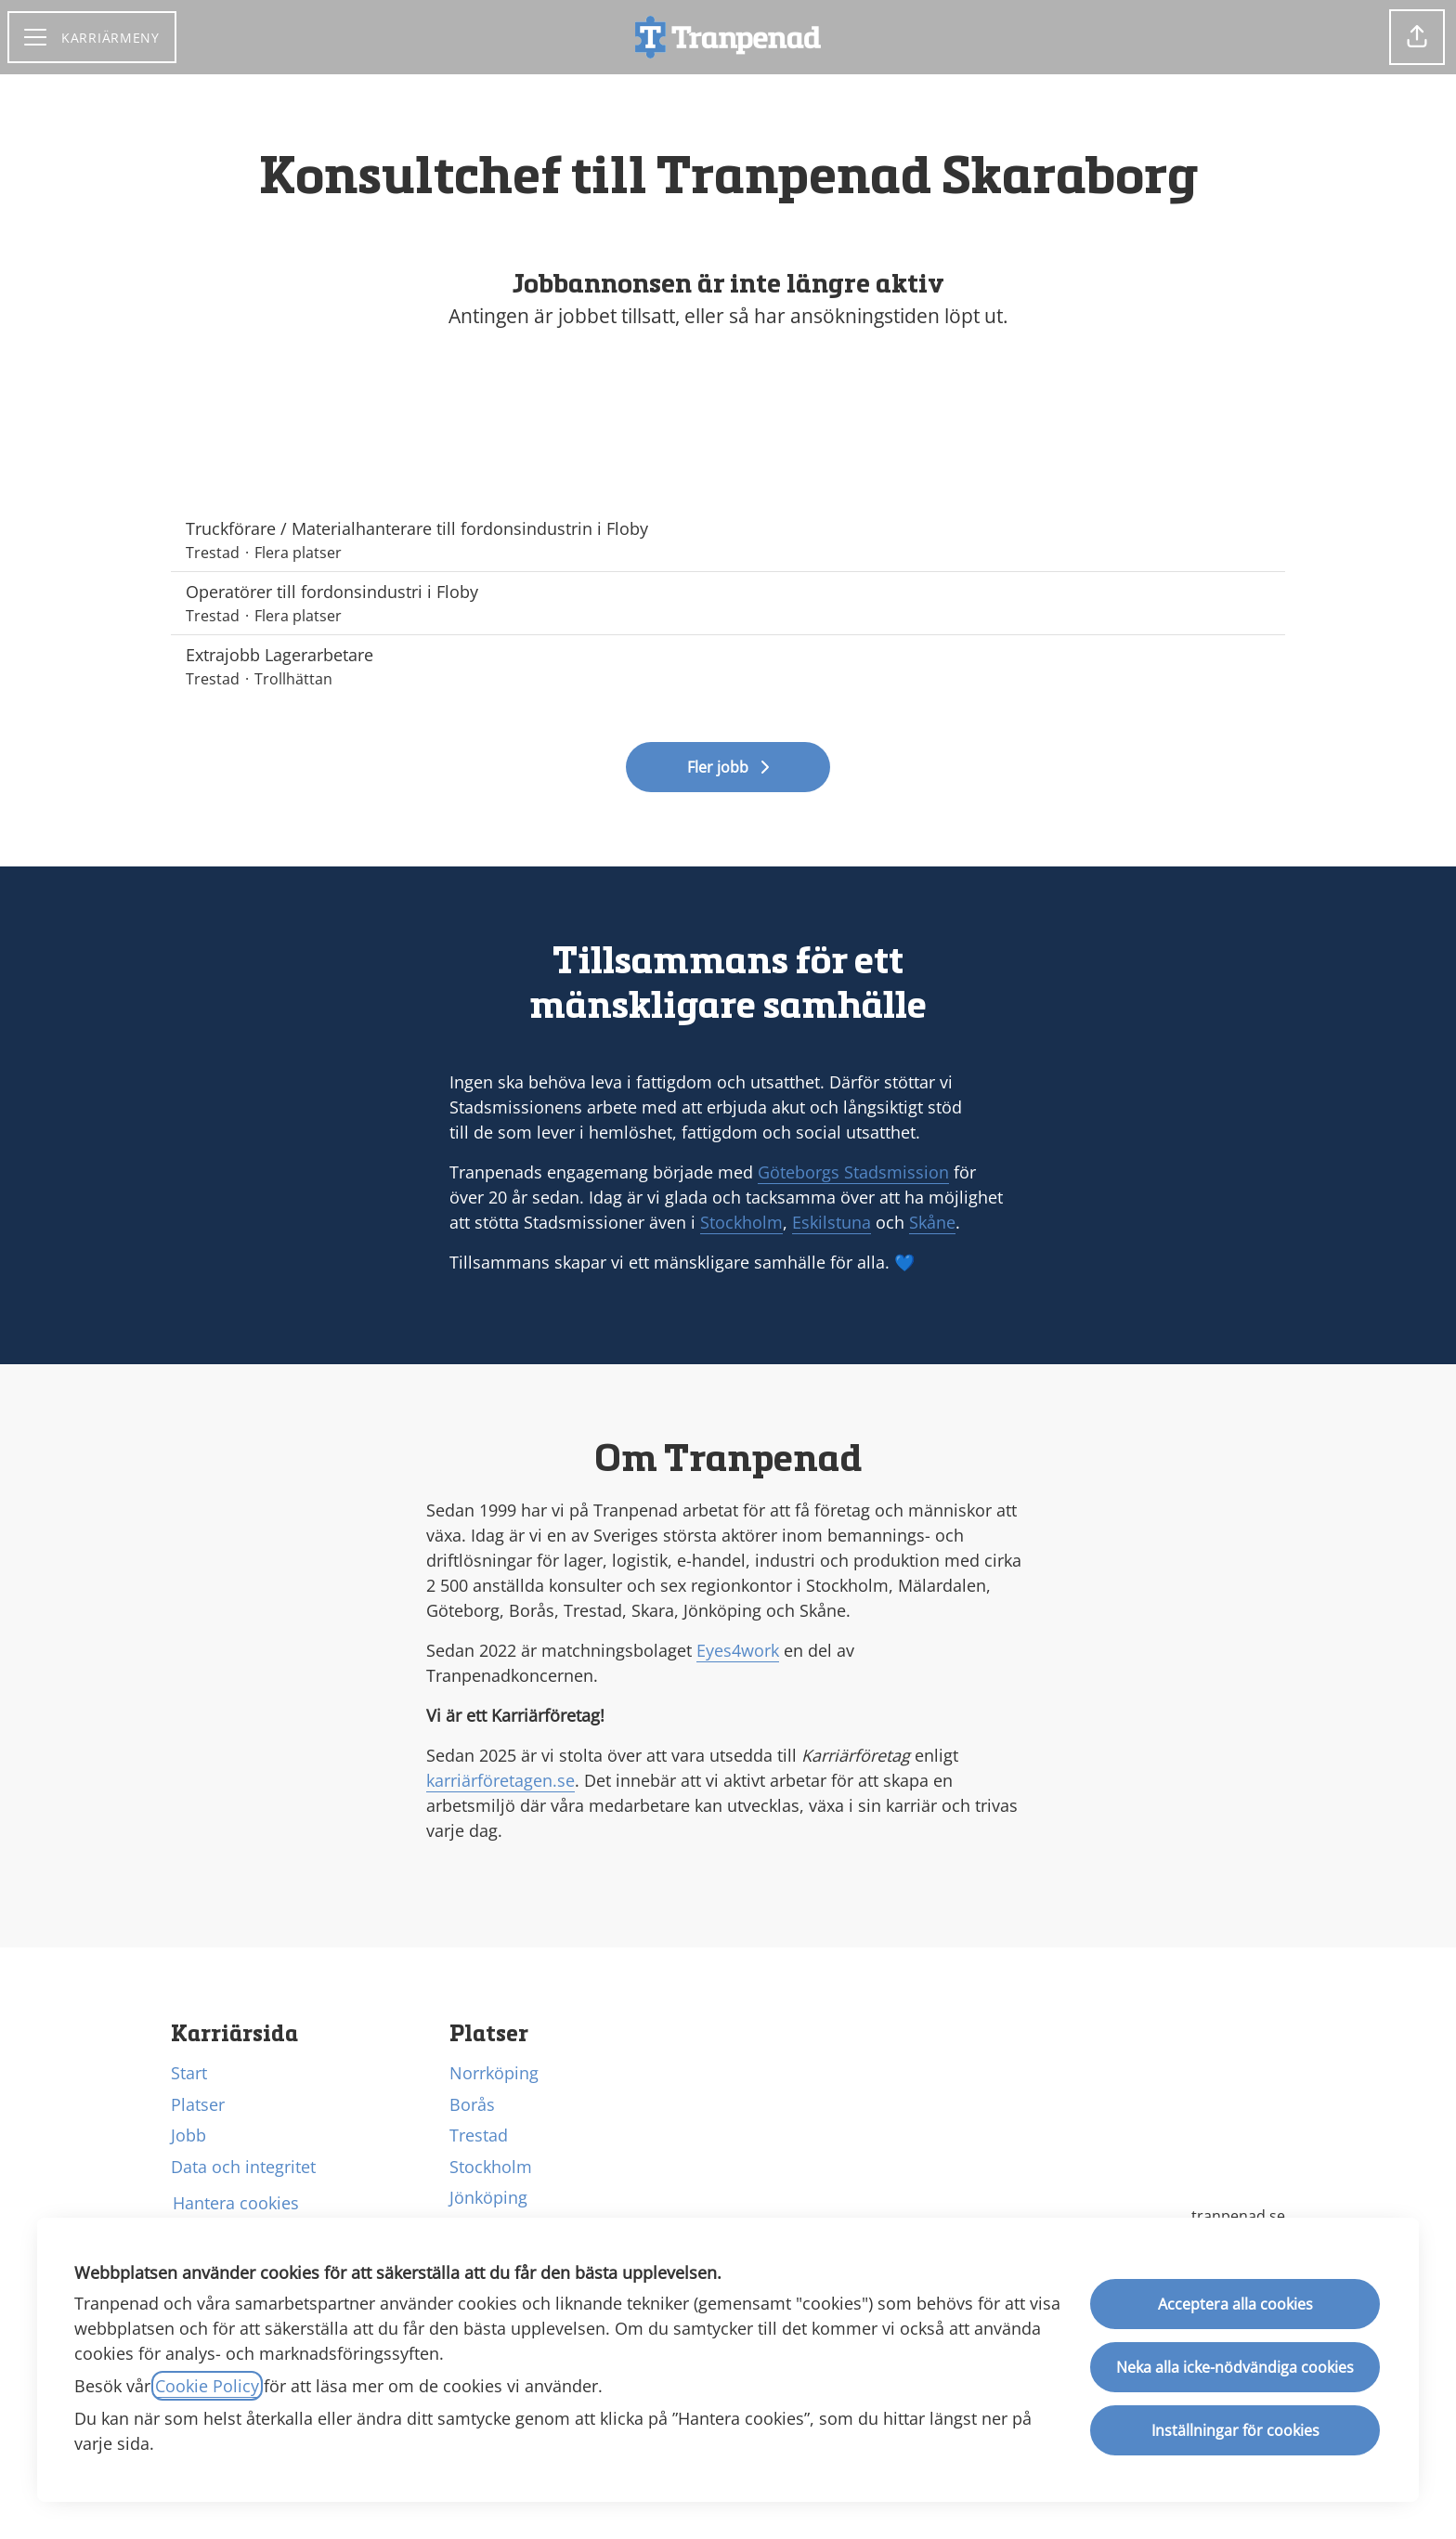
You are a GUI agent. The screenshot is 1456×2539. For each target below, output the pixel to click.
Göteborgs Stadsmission (853, 1172)
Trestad (478, 2135)
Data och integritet (243, 2166)
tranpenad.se (1238, 2216)
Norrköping (494, 2073)
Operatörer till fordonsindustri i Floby (728, 592)
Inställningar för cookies (1235, 2430)
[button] (1417, 37)
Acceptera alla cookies (1235, 2304)
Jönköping (488, 2197)
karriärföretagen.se (500, 1780)
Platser (198, 2104)
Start (189, 2073)
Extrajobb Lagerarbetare (728, 655)
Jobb (188, 2135)
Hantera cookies (236, 2203)
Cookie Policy (207, 2386)
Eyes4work (737, 1650)
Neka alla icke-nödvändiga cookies (1235, 2367)
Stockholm (741, 1222)
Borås (472, 2104)
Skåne (932, 1222)
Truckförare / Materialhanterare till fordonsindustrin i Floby (728, 528)
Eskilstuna (831, 1222)
